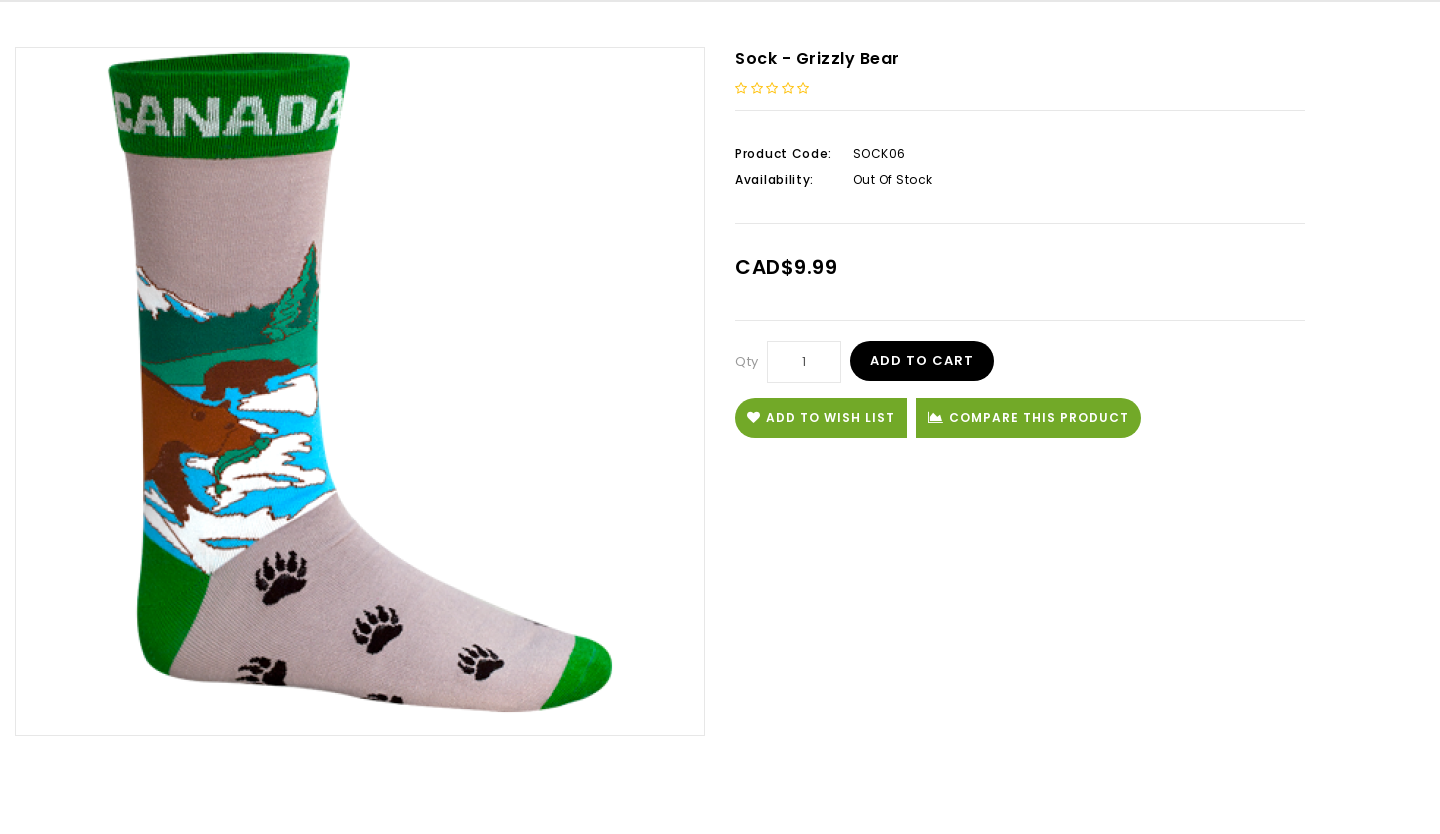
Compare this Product (1028, 417)
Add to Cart (922, 360)
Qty (747, 361)
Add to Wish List (821, 417)
